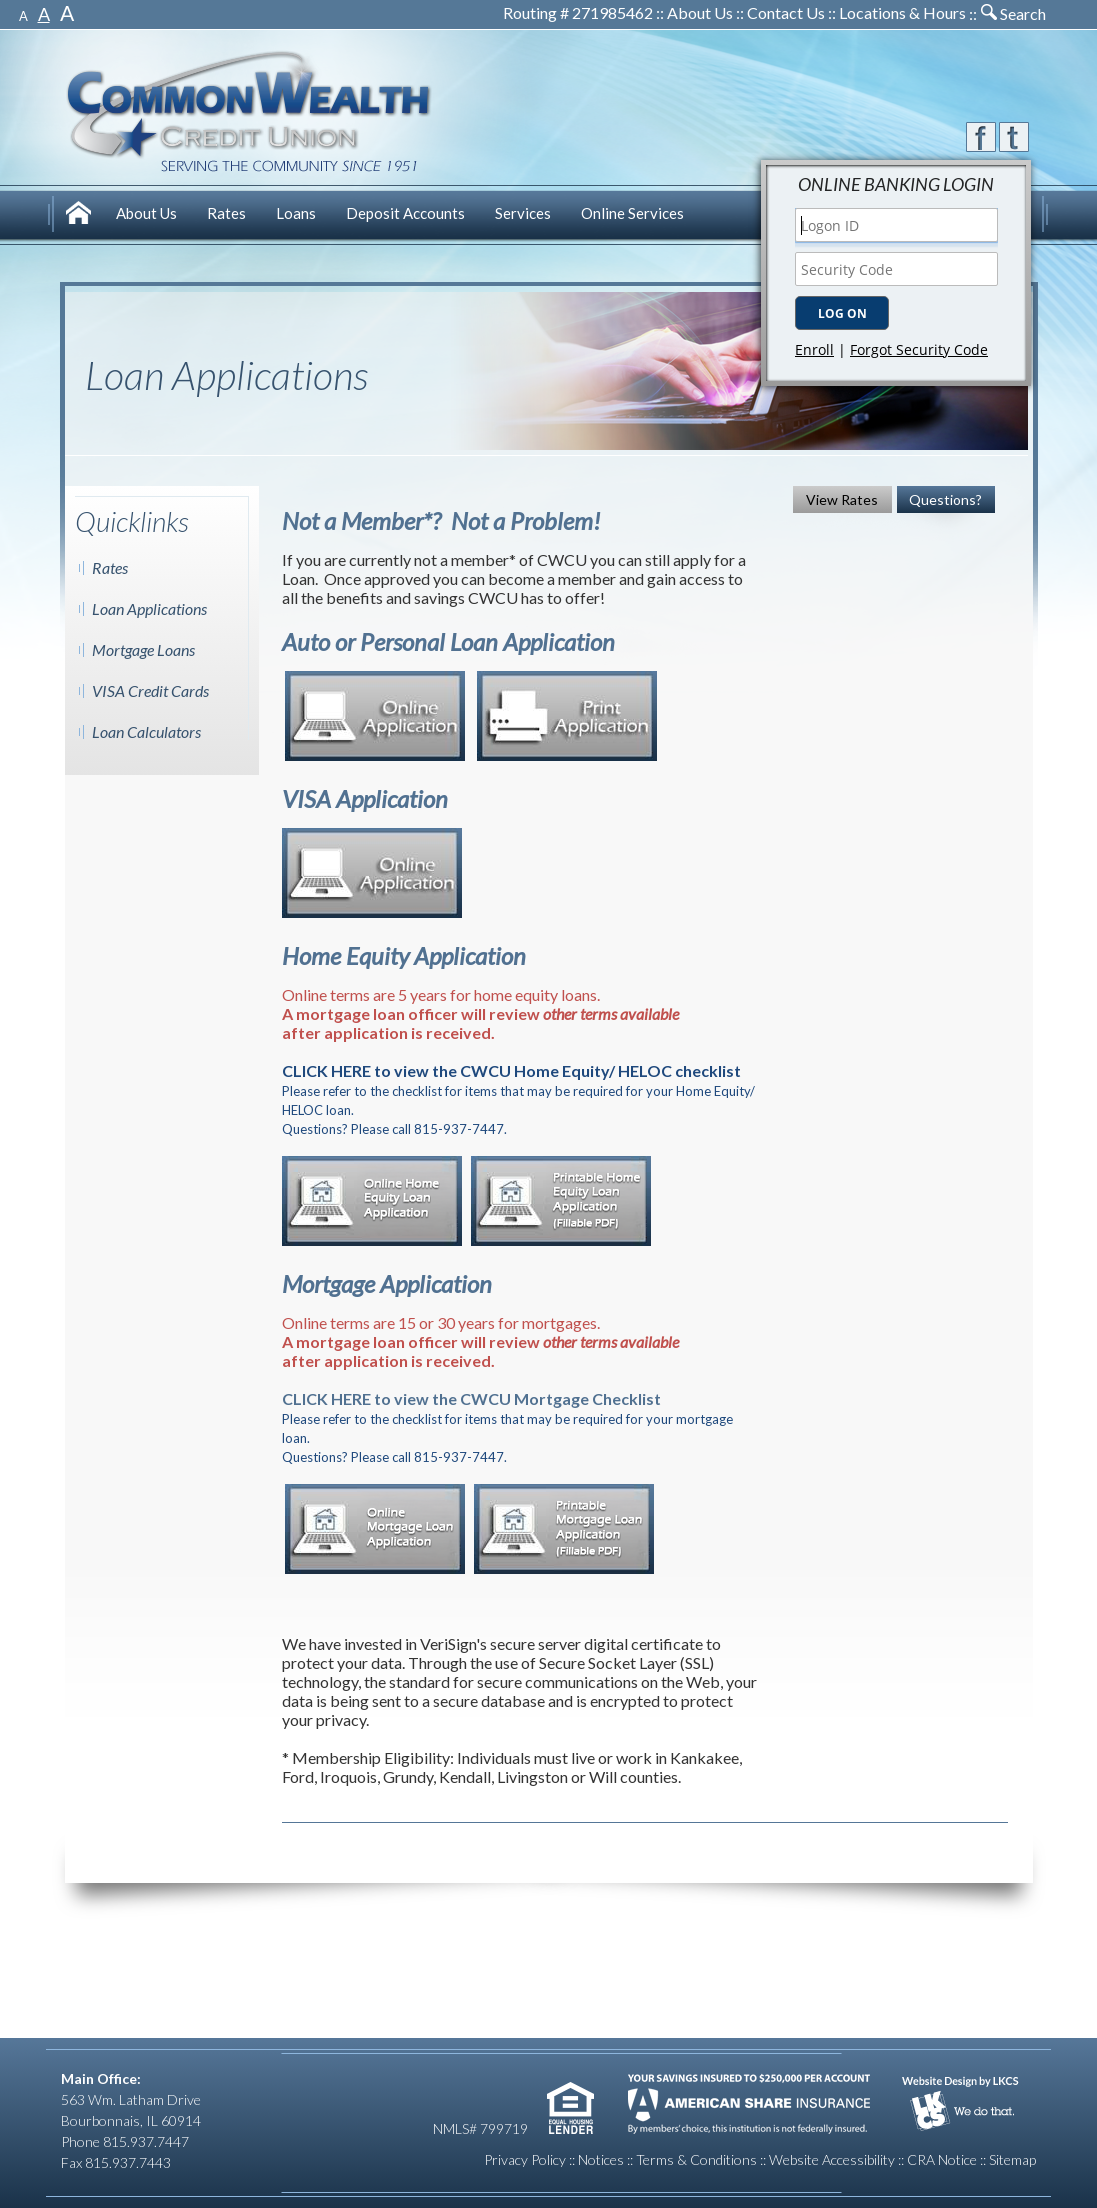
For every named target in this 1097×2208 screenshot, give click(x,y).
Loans (296, 213)
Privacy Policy (525, 2159)
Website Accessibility (832, 2159)
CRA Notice (942, 2159)
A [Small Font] (23, 16)
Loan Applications (149, 608)
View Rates (842, 499)
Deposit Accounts (405, 213)
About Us (700, 12)
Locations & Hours (902, 12)
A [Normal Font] (44, 14)
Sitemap (1012, 2159)
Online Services (632, 213)
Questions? (945, 499)
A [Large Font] (67, 12)
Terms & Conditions (696, 2159)
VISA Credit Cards (150, 690)
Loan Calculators (146, 731)
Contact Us (786, 12)
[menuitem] (81, 215)
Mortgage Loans (143, 649)
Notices (601, 2159)
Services (523, 213)
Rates (226, 213)
